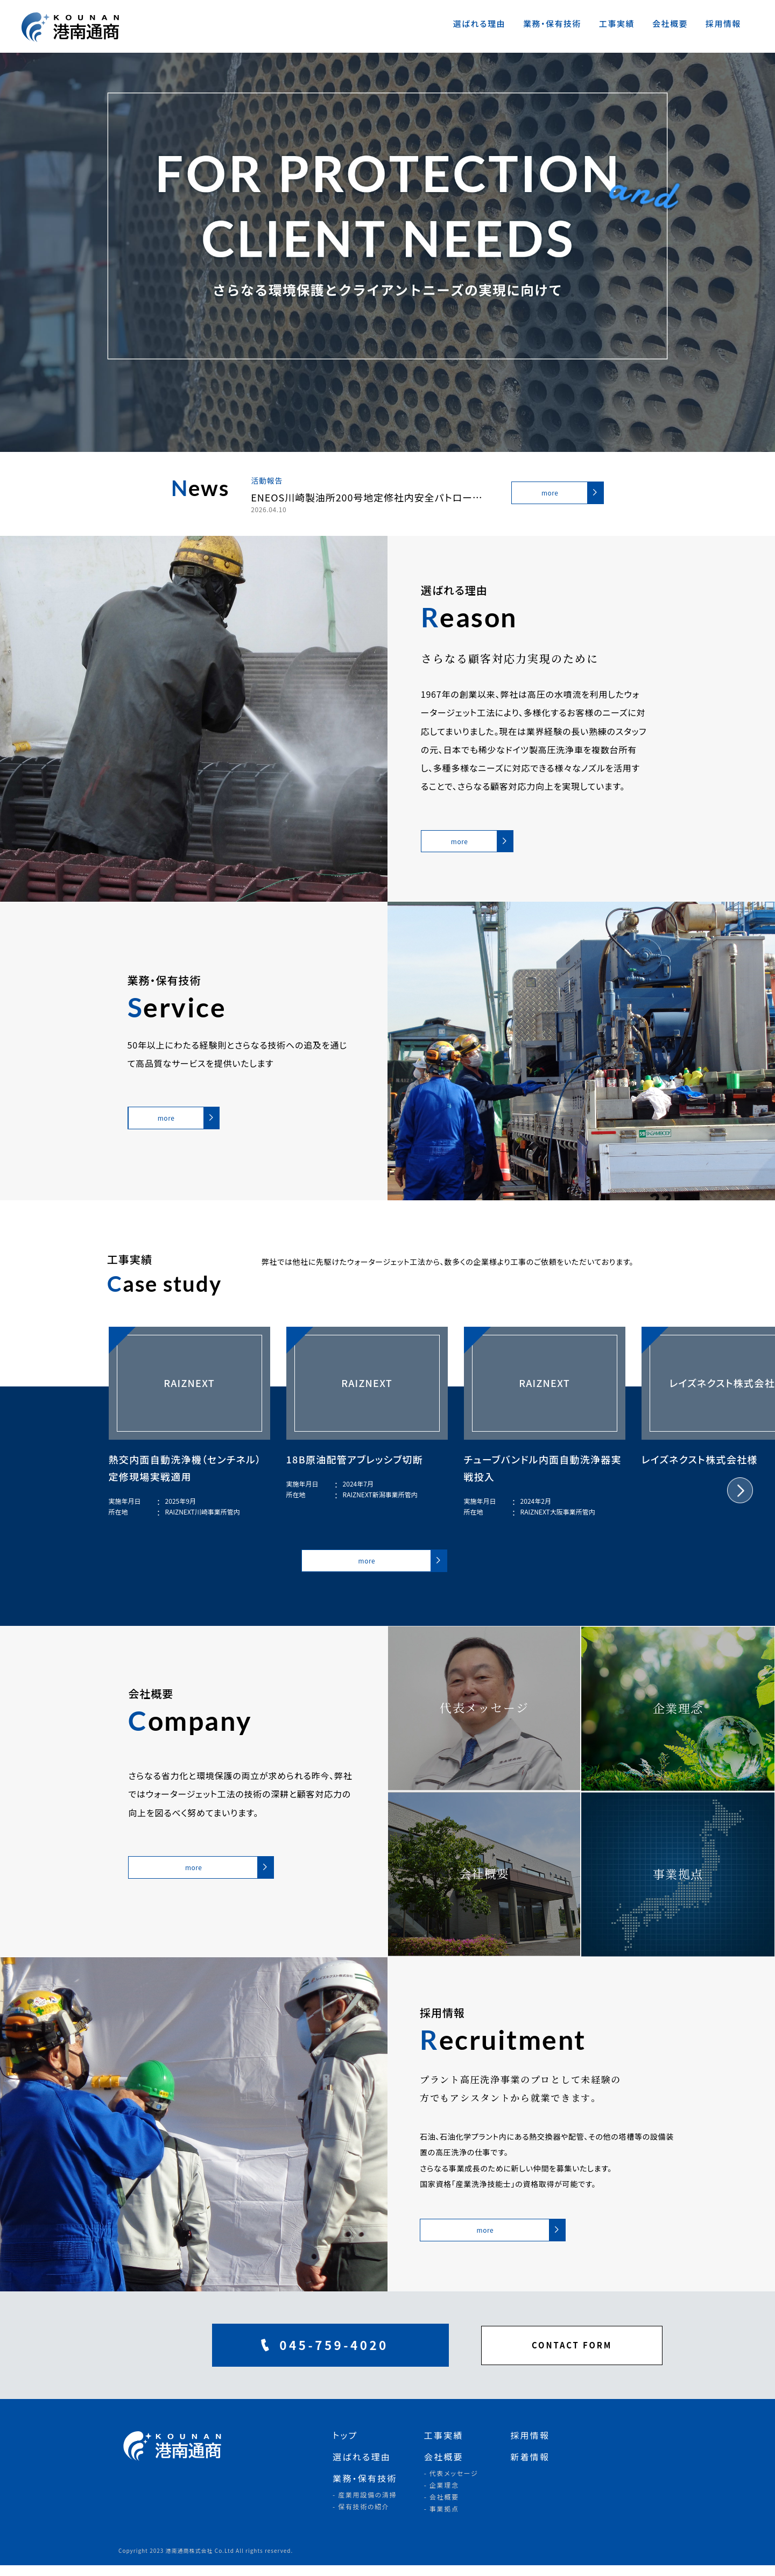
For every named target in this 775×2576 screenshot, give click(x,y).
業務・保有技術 (552, 23)
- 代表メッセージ (451, 2483)
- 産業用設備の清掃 (365, 2505)
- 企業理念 (441, 2495)
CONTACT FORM (522, 2356)
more (549, 493)
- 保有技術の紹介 (361, 2517)
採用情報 (723, 23)
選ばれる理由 (479, 23)
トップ (345, 2445)
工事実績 (617, 23)
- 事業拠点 (441, 2519)
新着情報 (529, 2467)
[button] (740, 1496)
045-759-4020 (256, 2356)
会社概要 (670, 23)
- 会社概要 (441, 2507)
